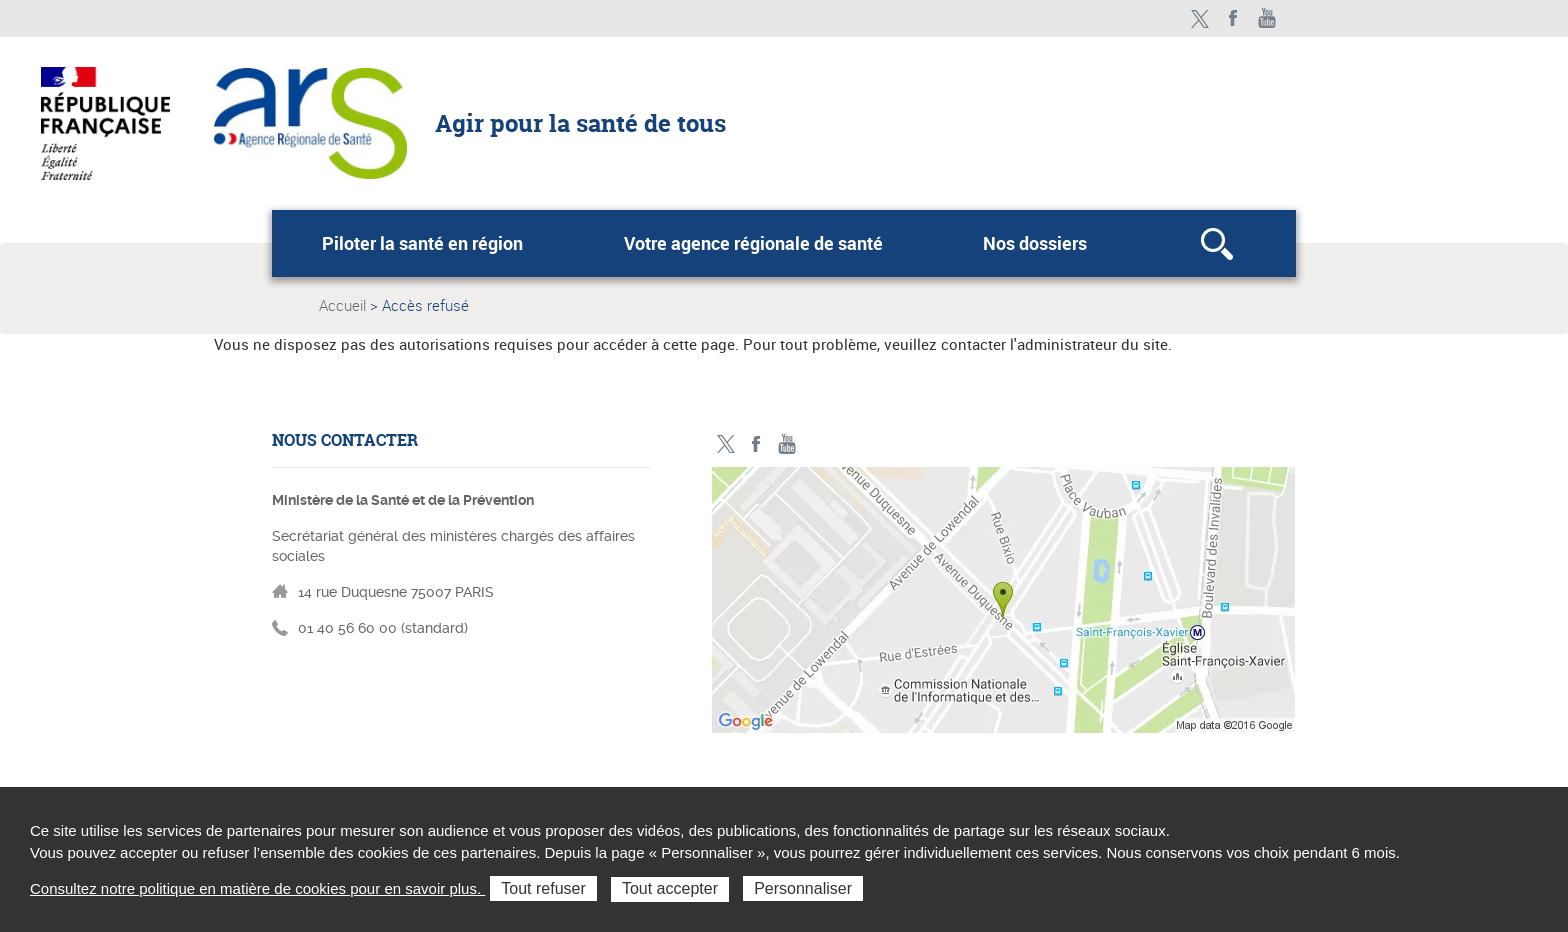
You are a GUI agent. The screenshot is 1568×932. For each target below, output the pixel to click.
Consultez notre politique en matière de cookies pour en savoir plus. (257, 888)
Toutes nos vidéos (1267, 18)
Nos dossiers (1035, 243)
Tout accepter (670, 888)
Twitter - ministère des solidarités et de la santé (1199, 18)
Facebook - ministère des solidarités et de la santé (1233, 18)
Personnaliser (803, 888)
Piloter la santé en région (422, 243)
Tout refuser (543, 888)
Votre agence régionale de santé (753, 243)
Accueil (342, 305)
